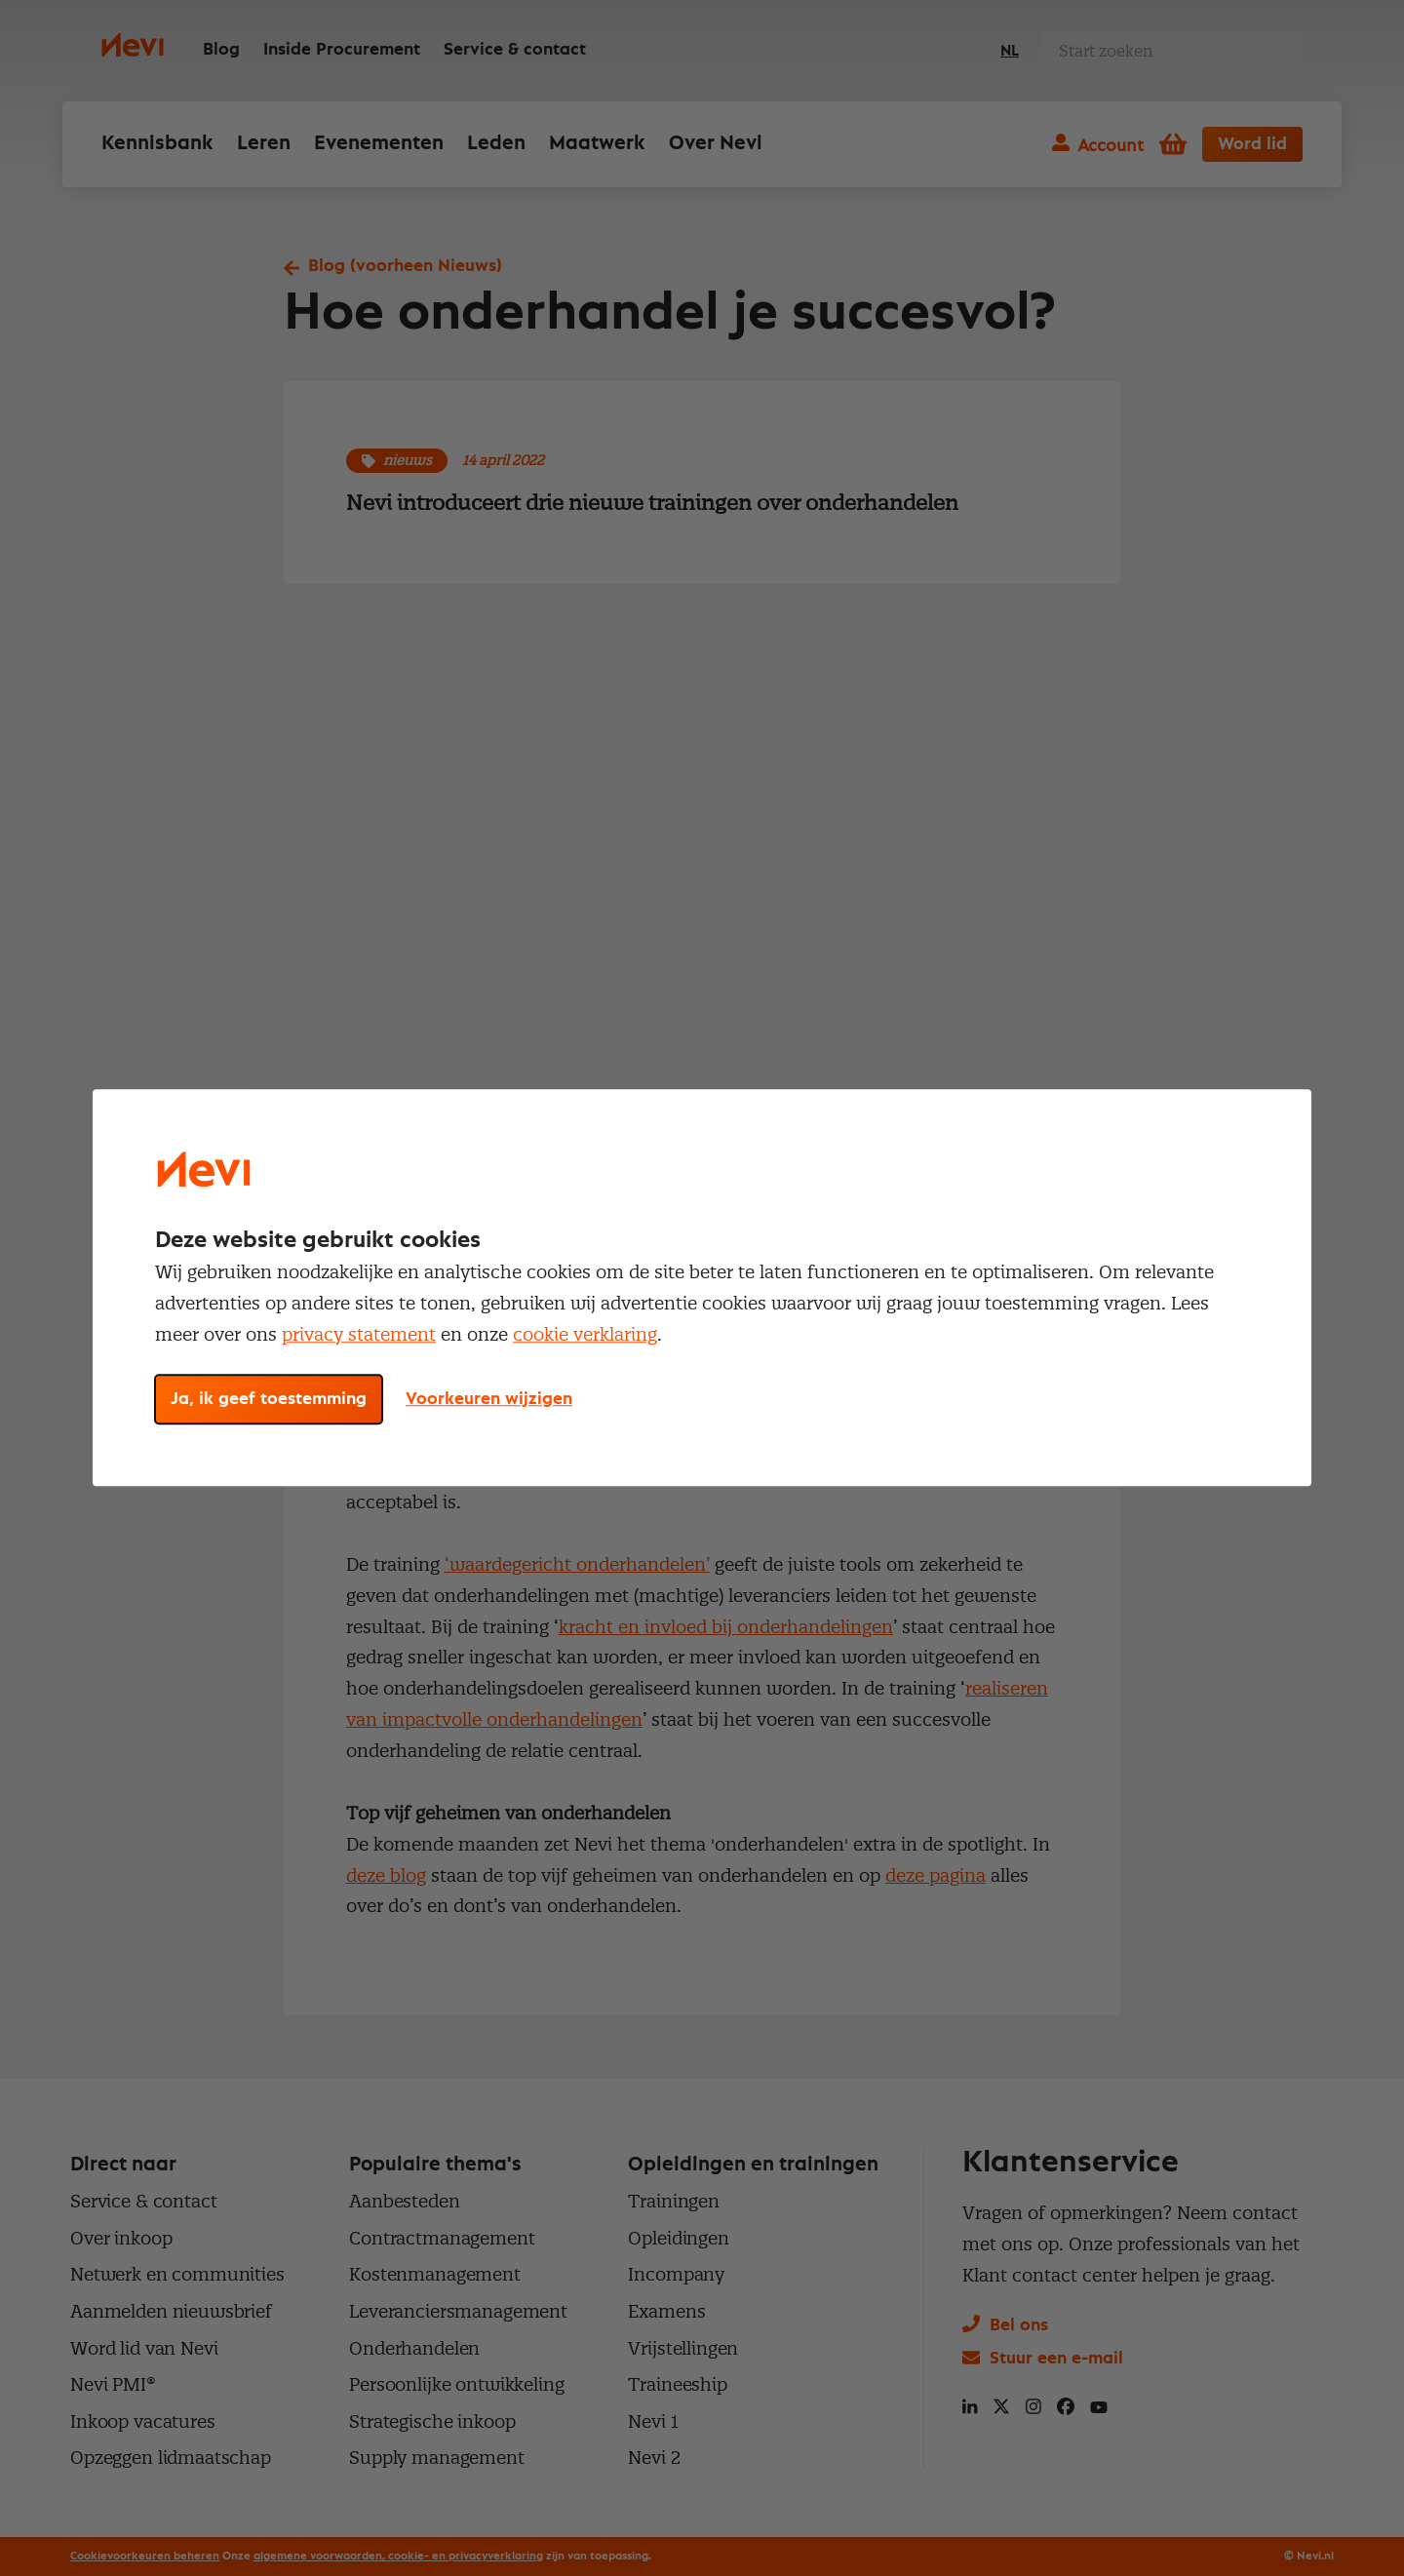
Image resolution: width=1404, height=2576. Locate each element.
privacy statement (359, 1334)
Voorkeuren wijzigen (489, 1400)
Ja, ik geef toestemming (269, 1400)
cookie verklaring (585, 1334)
